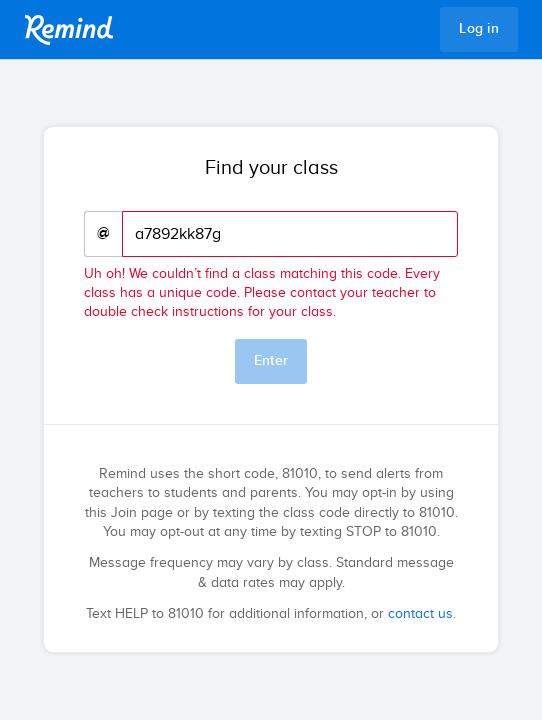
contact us (420, 614)
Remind (69, 30)
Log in (479, 29)
